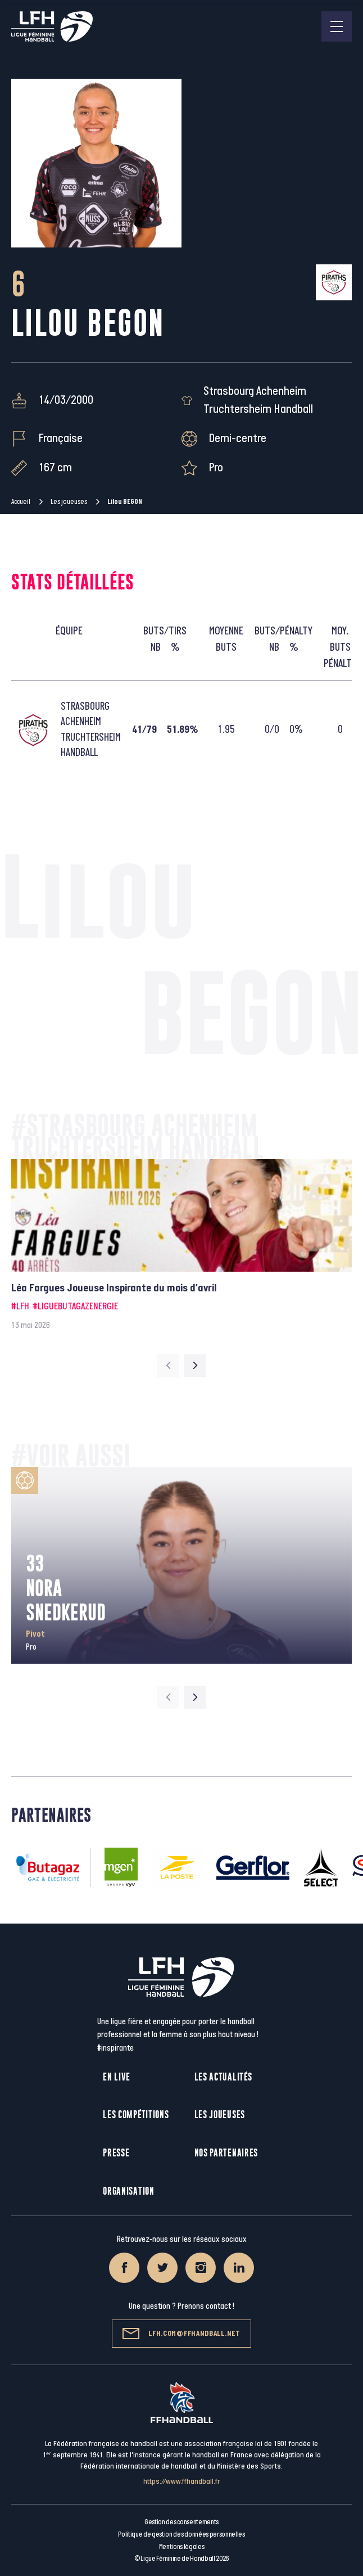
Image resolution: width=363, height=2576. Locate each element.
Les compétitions (136, 2114)
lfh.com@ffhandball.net (181, 2333)
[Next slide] (195, 1365)
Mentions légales (182, 2546)
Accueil (20, 501)
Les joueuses (69, 501)
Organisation (128, 2191)
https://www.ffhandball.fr (181, 2481)
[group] (181, 1245)
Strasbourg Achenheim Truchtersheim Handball (258, 400)
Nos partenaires (226, 2152)
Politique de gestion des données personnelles (181, 2534)
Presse (116, 2152)
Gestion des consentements (181, 2522)
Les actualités (223, 2076)
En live (116, 2076)
